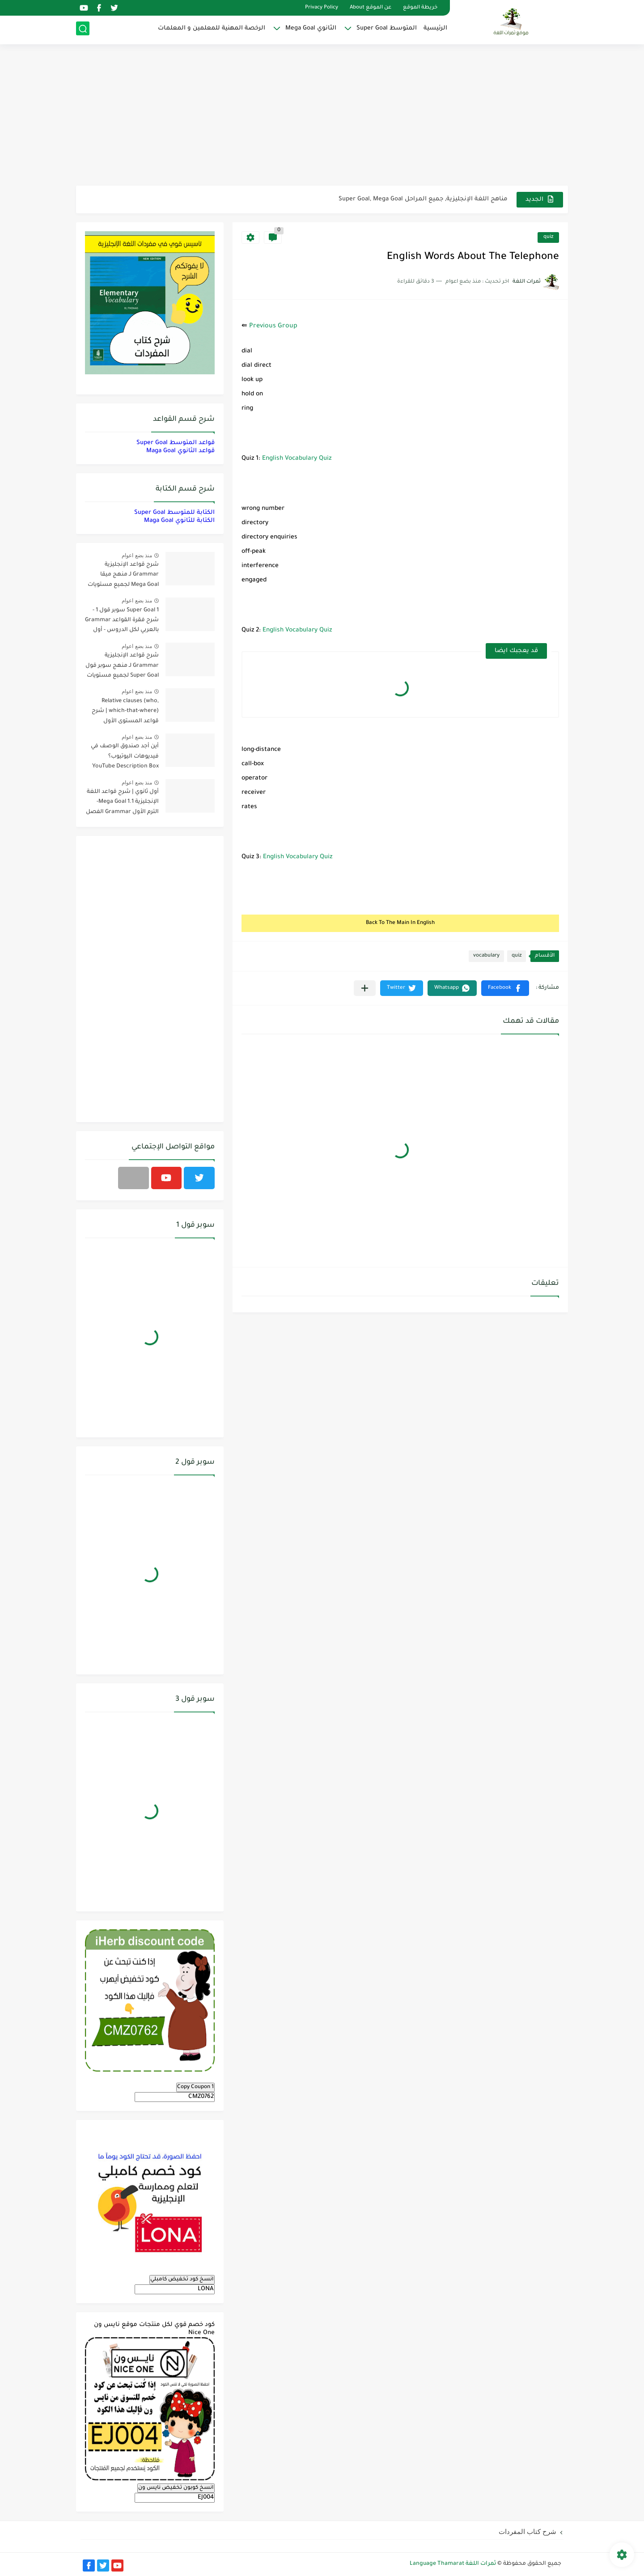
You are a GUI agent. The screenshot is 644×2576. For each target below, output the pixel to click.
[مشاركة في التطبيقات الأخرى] (365, 988)
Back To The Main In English (400, 923)
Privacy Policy (321, 8)
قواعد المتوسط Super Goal (175, 443)
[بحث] (82, 30)
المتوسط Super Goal (386, 29)
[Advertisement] (322, 116)
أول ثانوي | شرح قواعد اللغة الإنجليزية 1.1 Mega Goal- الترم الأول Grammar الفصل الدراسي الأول (122, 803)
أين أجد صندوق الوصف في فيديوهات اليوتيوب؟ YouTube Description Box (125, 756)
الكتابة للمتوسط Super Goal (174, 512)
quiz (548, 237)
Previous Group (273, 326)
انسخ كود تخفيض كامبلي (182, 2279)
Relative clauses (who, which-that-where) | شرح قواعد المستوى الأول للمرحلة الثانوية (125, 712)
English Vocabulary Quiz (296, 458)
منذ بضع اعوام (137, 555)
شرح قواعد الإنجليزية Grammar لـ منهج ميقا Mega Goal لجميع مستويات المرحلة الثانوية (123, 576)
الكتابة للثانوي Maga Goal (179, 520)
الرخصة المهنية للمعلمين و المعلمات (211, 29)
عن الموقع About (370, 8)
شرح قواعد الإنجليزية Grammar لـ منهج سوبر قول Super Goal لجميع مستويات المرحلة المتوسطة (122, 667)
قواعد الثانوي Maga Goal (180, 451)
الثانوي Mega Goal (310, 29)
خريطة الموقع (420, 8)
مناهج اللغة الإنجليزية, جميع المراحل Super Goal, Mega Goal (423, 199)
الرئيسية (435, 29)
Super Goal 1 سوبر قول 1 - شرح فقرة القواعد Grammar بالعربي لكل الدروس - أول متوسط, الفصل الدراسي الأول (122, 621)
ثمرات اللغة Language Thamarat (453, 2564)
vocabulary (486, 956)
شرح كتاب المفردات (527, 2531)
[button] (505, 988)
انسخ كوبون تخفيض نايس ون (176, 2488)
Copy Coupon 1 (195, 2087)
